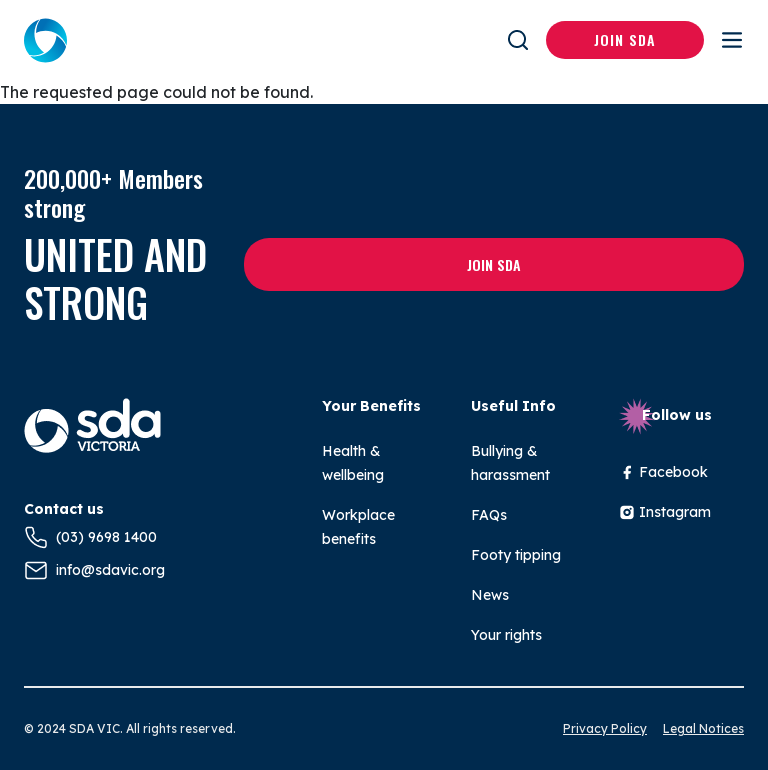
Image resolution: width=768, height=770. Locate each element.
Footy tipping (516, 555)
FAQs (489, 515)
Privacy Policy (605, 728)
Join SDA (625, 39)
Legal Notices (703, 728)
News (490, 595)
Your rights (506, 635)
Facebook (663, 472)
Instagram (665, 512)
